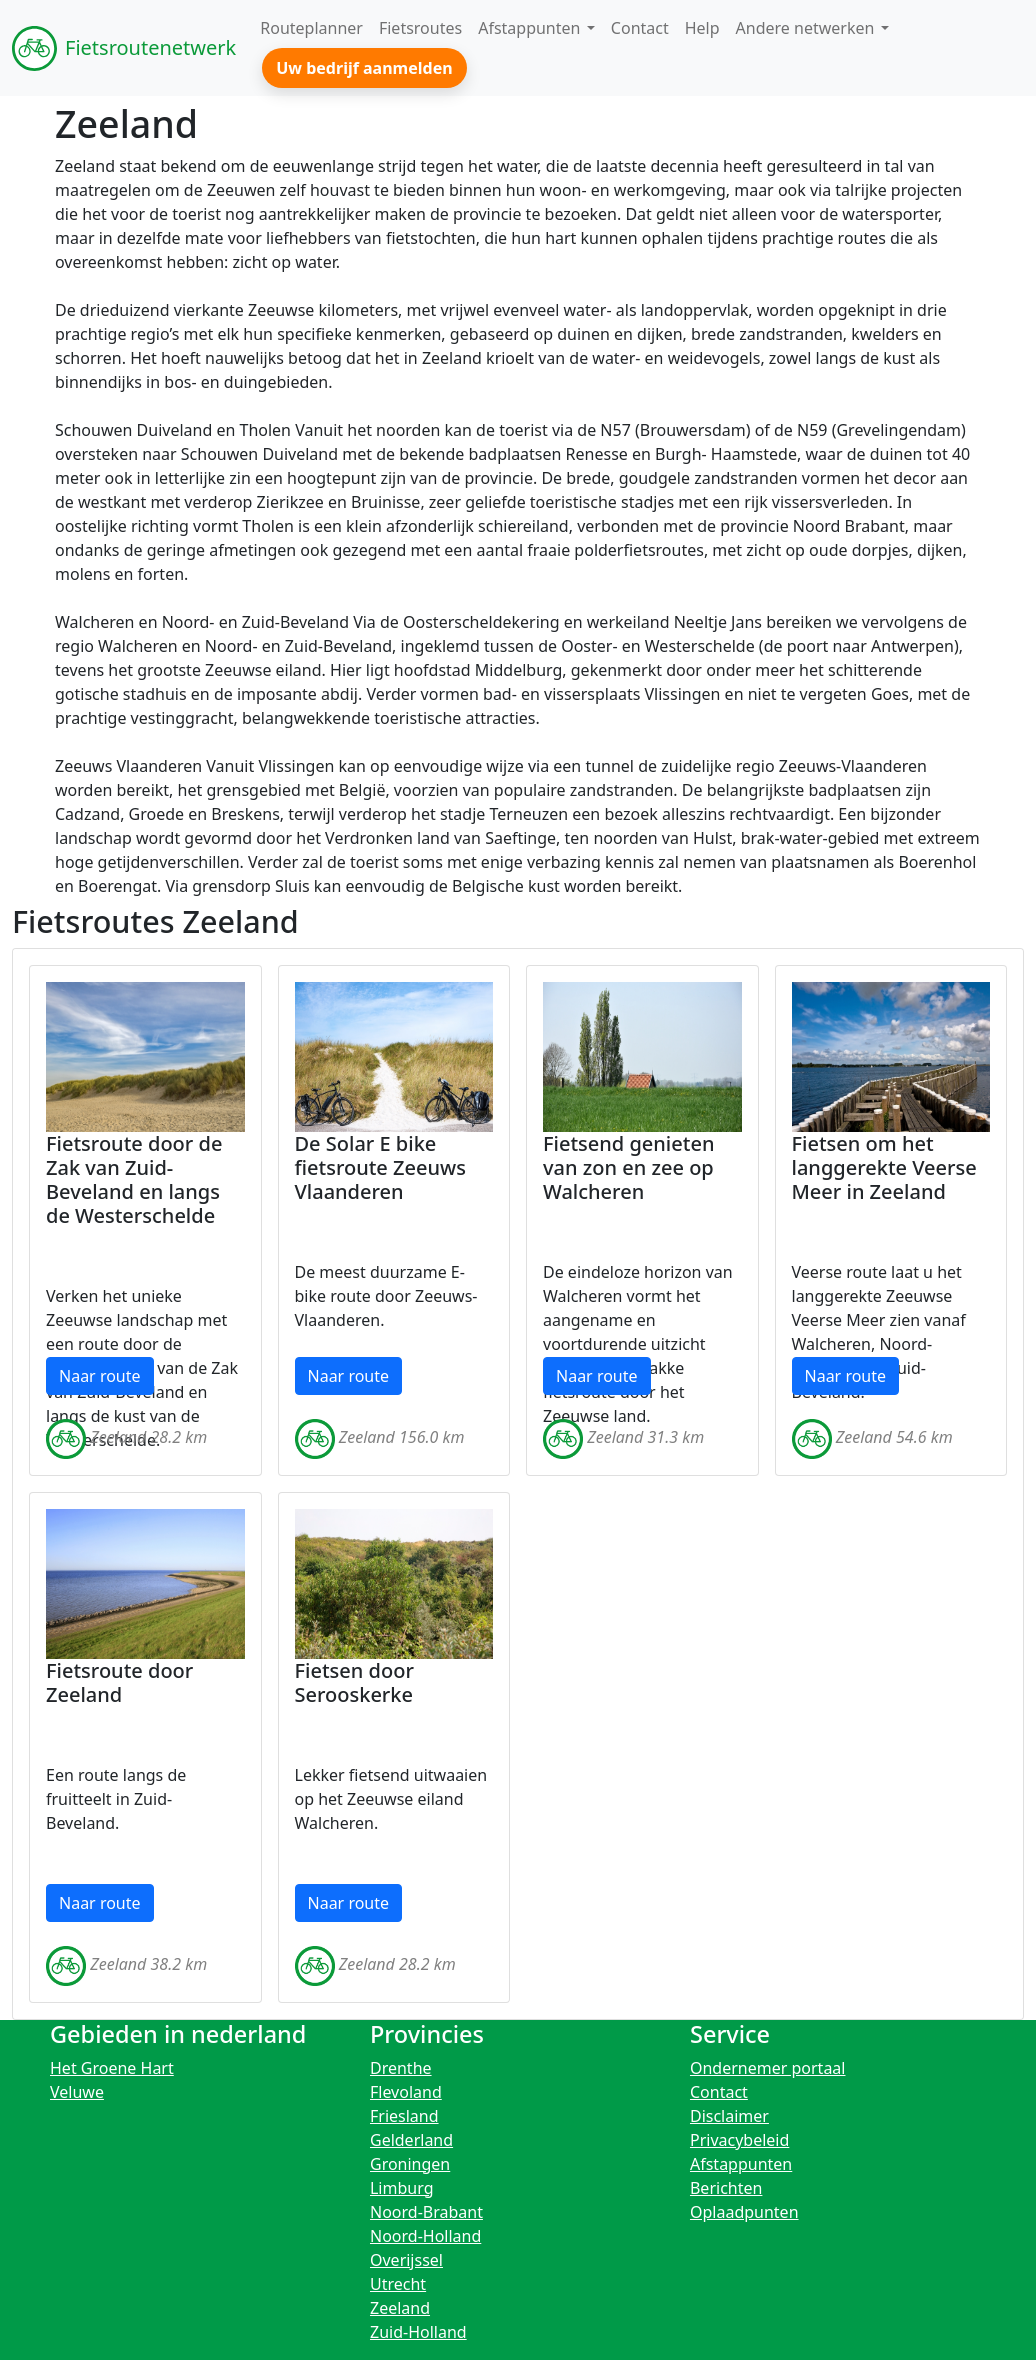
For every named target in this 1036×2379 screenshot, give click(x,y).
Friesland (404, 2116)
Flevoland (406, 2092)
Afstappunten (741, 2164)
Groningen (410, 2164)
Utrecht (398, 2284)
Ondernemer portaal (768, 2068)
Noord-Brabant (426, 2212)
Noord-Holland (425, 2236)
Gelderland (411, 2140)
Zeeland (400, 2308)
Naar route (100, 1376)
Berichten (726, 2188)
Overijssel (406, 2260)
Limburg (402, 2188)
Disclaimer (729, 2116)
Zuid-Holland (418, 2332)
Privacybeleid (739, 2140)
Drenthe (401, 2068)
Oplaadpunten (744, 2212)
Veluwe (77, 2092)
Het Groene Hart (112, 2068)
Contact (719, 2092)
